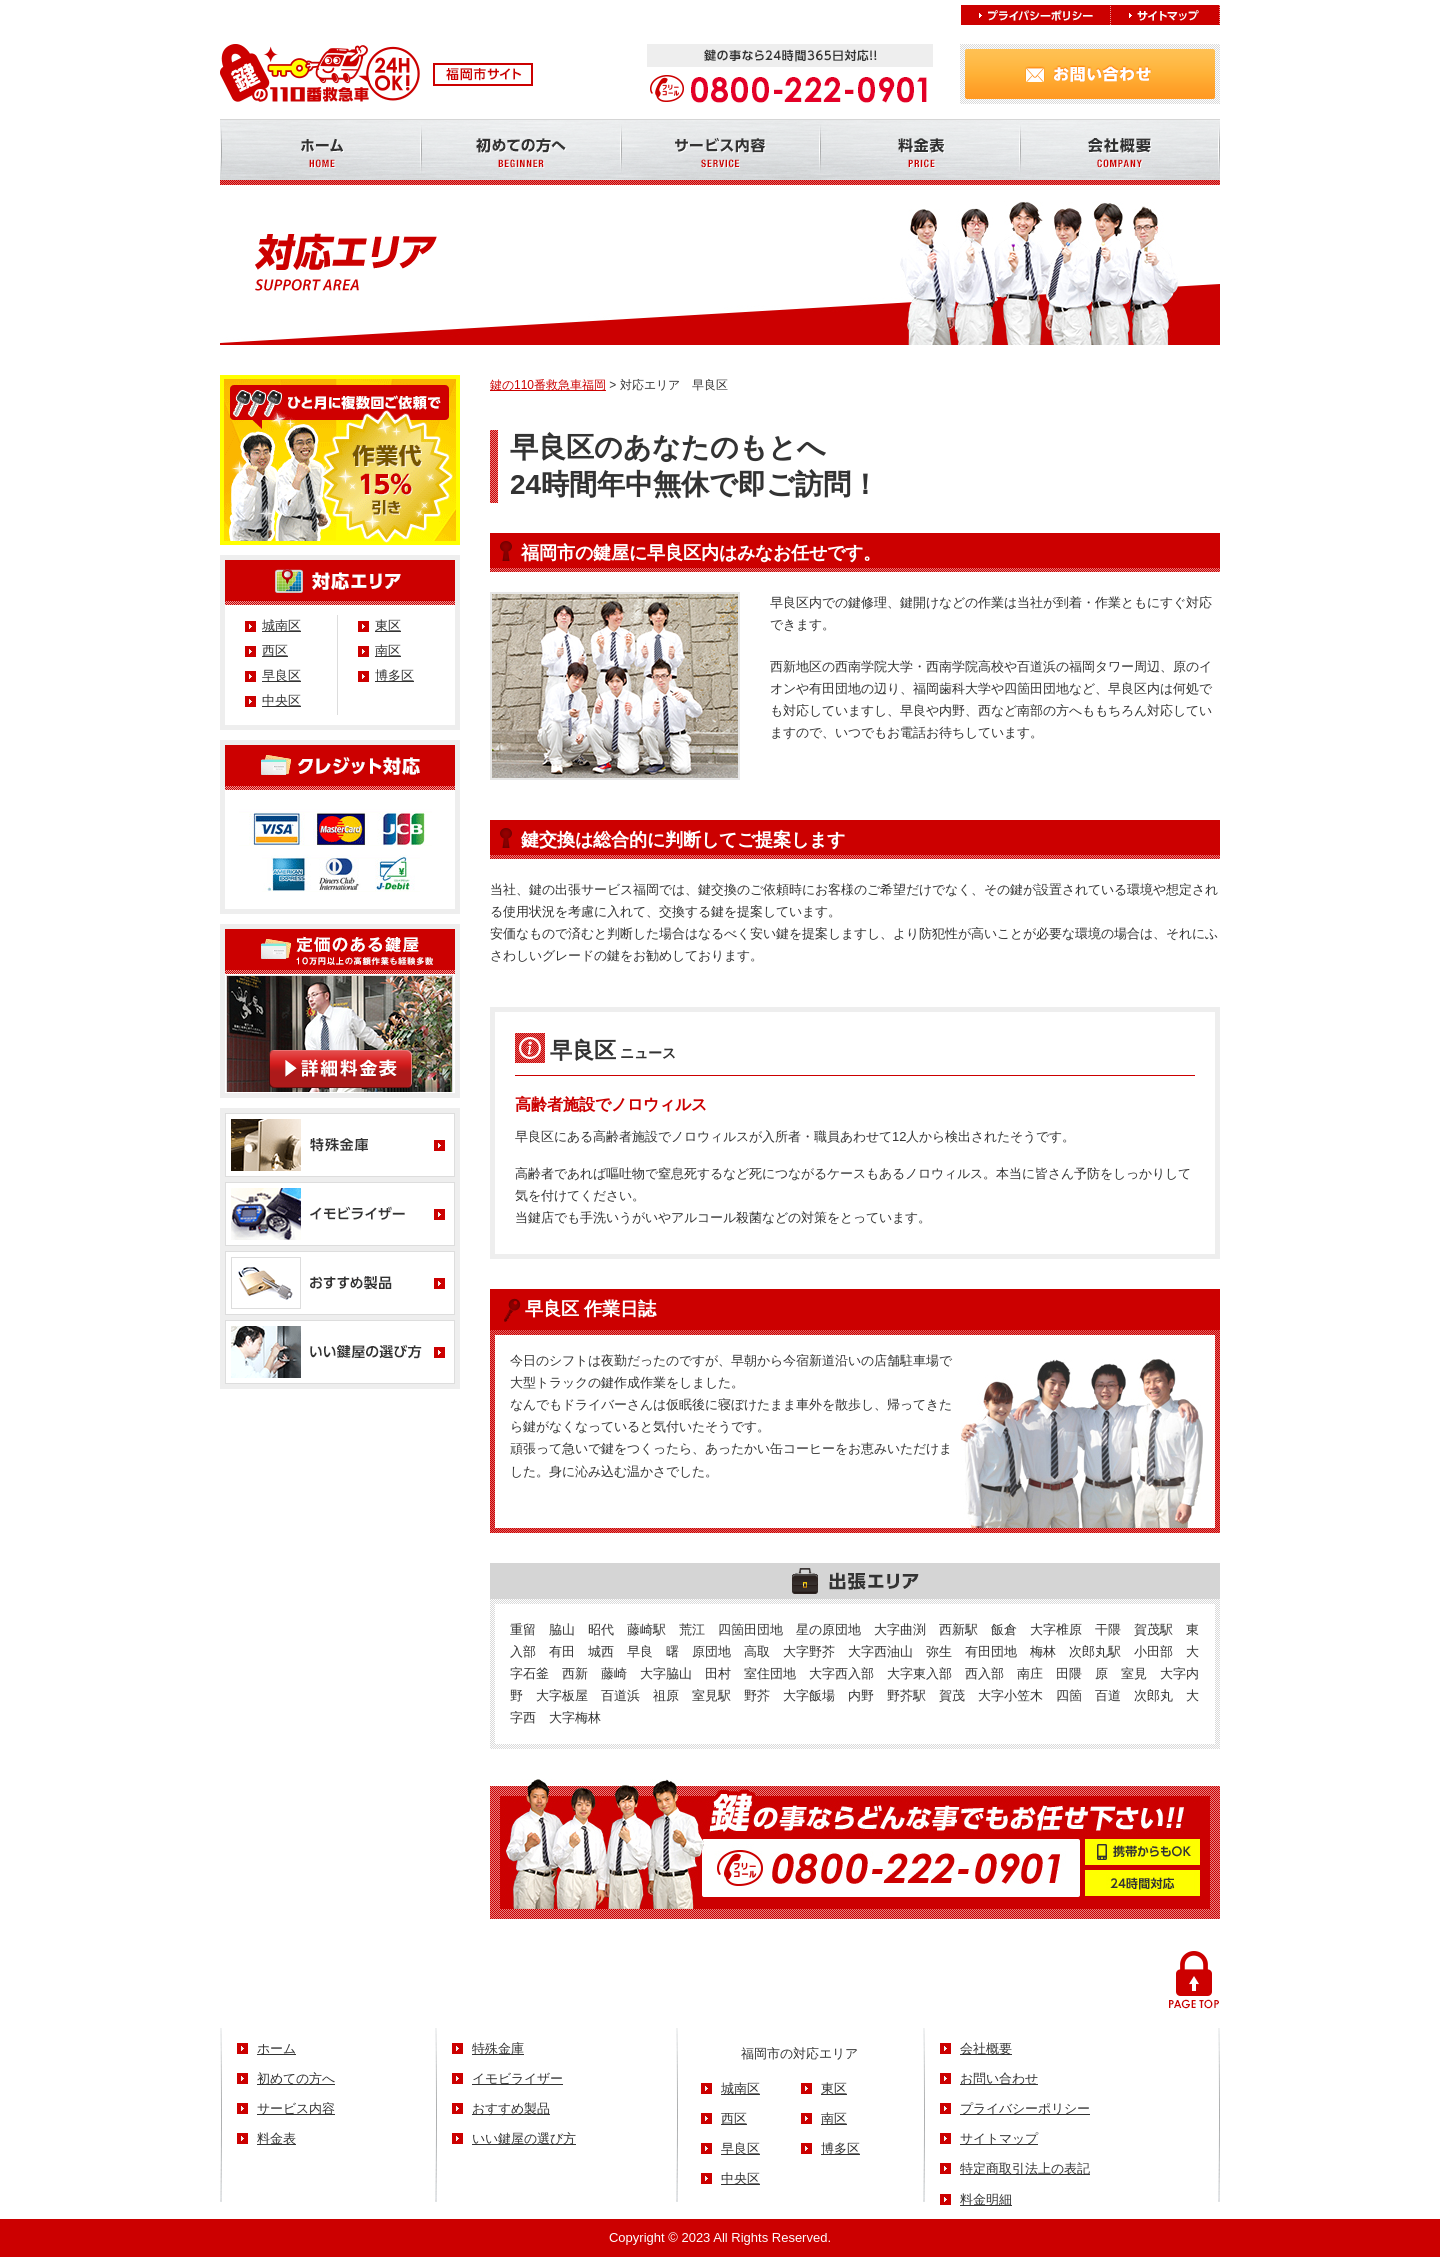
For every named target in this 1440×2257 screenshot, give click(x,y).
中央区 (281, 700)
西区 (275, 650)
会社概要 (986, 2048)
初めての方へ (296, 2078)
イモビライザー (517, 2078)
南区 (388, 650)
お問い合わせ (999, 2078)
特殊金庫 (498, 2048)
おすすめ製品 (511, 2108)
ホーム (276, 2048)
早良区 (281, 675)
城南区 (281, 625)
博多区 (394, 675)
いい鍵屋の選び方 (524, 2138)
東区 (388, 625)
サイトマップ (999, 2138)
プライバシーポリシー (1025, 2108)
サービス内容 (296, 2108)
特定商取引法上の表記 (1025, 2168)
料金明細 (986, 2199)
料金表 (276, 2138)
